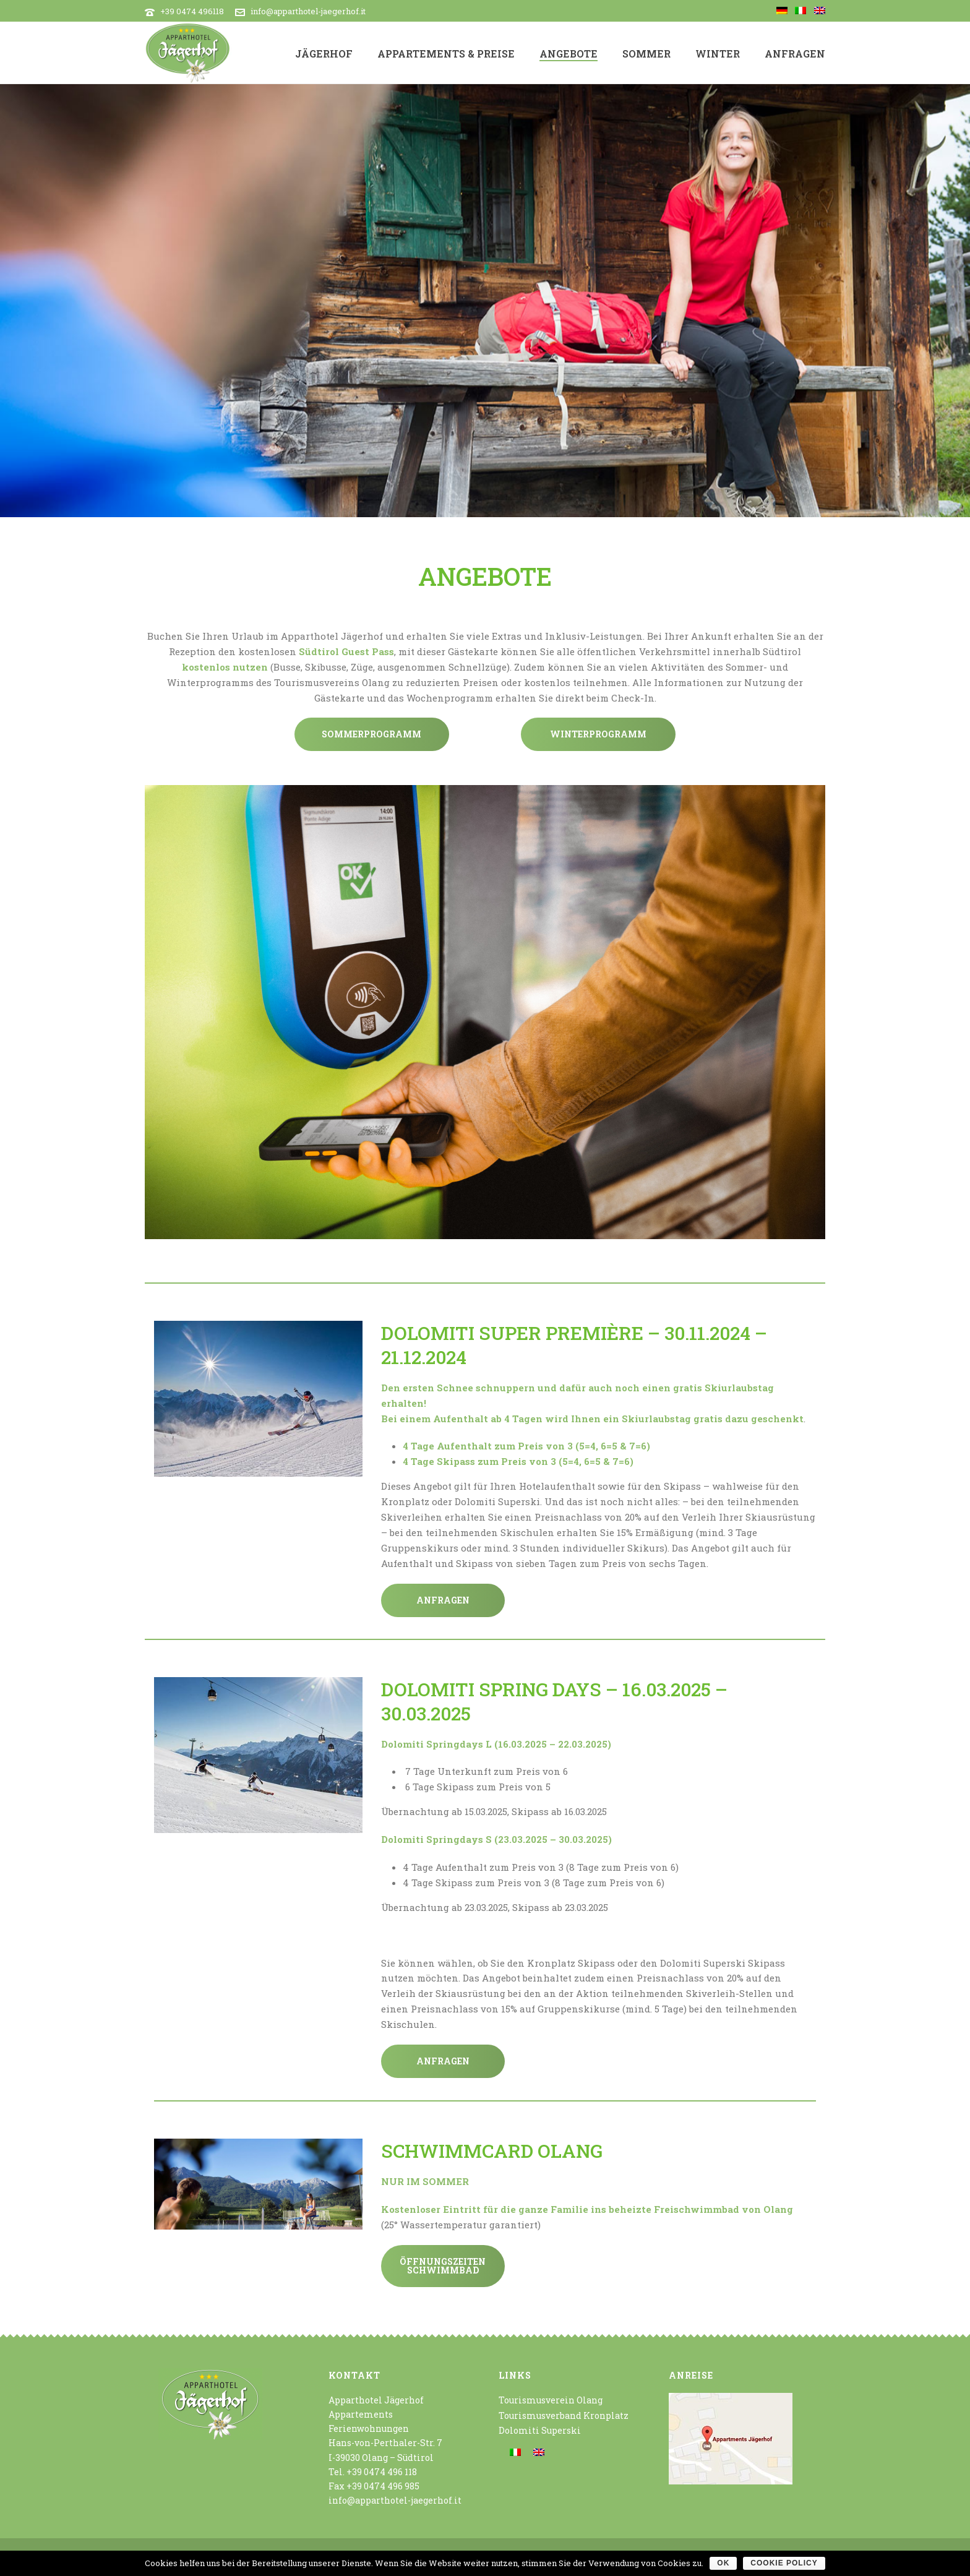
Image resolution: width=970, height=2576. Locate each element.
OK (723, 2563)
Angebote (568, 53)
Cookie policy (783, 2563)
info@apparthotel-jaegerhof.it (308, 11)
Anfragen (795, 53)
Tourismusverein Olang (551, 2400)
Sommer (646, 53)
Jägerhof (324, 53)
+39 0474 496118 (192, 11)
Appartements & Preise (446, 53)
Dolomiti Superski (540, 2430)
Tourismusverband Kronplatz (564, 2415)
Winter (717, 53)
